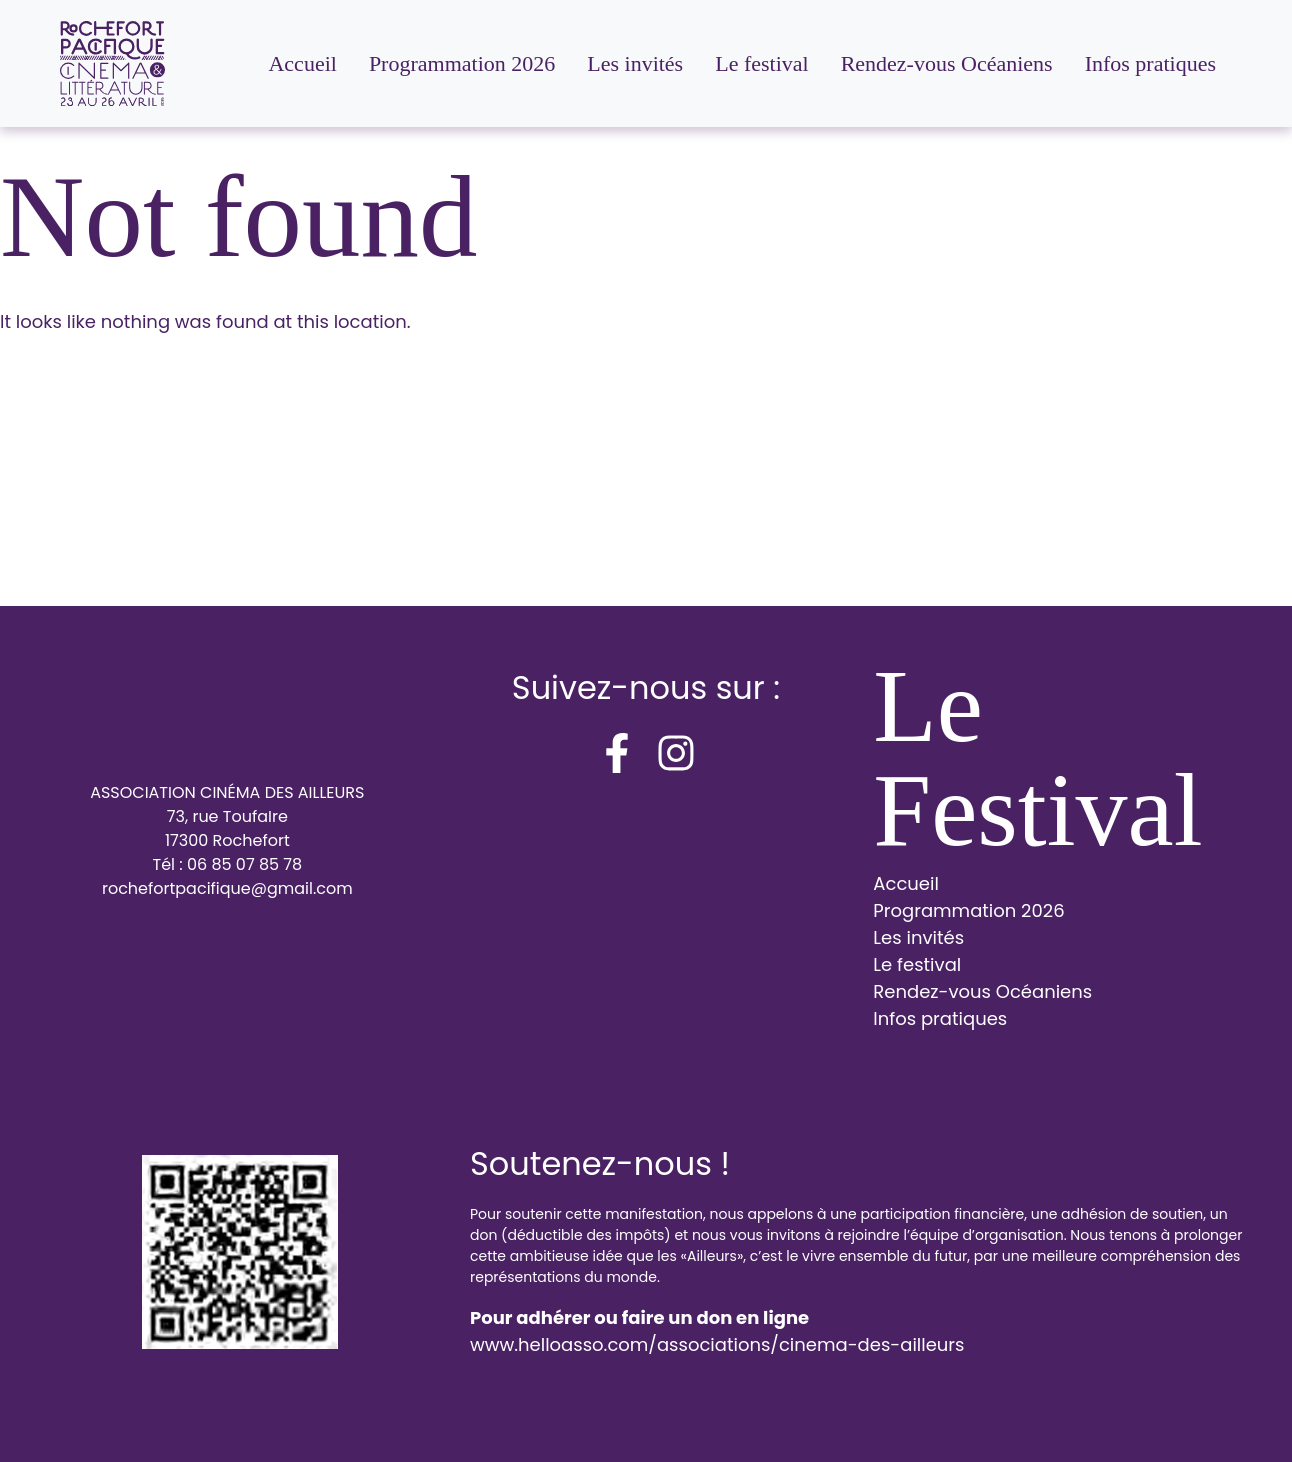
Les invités (918, 937)
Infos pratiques (940, 1018)
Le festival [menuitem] (761, 63)
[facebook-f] (617, 753)
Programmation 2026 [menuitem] (462, 63)
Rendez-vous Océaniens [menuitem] (947, 63)
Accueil (906, 883)
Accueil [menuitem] (302, 63)
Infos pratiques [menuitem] (1150, 63)
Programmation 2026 (968, 910)
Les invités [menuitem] (635, 63)
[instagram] (676, 753)
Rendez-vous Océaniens (982, 991)
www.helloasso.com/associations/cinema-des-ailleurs (717, 1344)
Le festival (917, 964)
